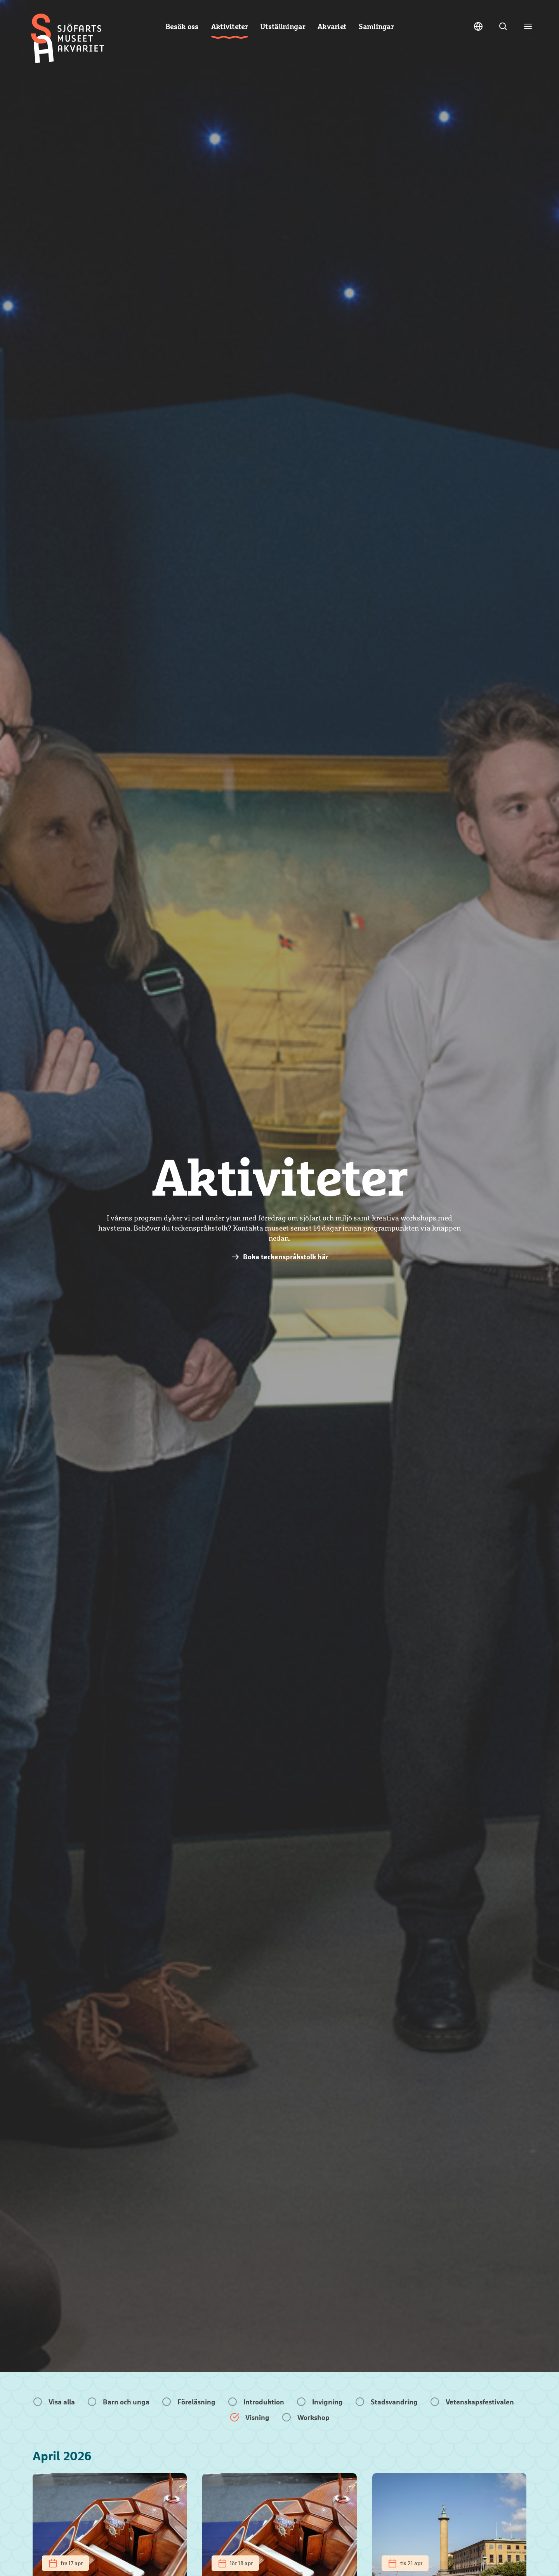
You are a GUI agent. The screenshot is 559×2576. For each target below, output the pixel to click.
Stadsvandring (394, 2401)
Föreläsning (196, 2401)
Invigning (327, 2401)
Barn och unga (126, 2401)
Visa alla (62, 2401)
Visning (257, 2417)
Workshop (313, 2417)
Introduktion (263, 2401)
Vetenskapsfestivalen (480, 2401)
